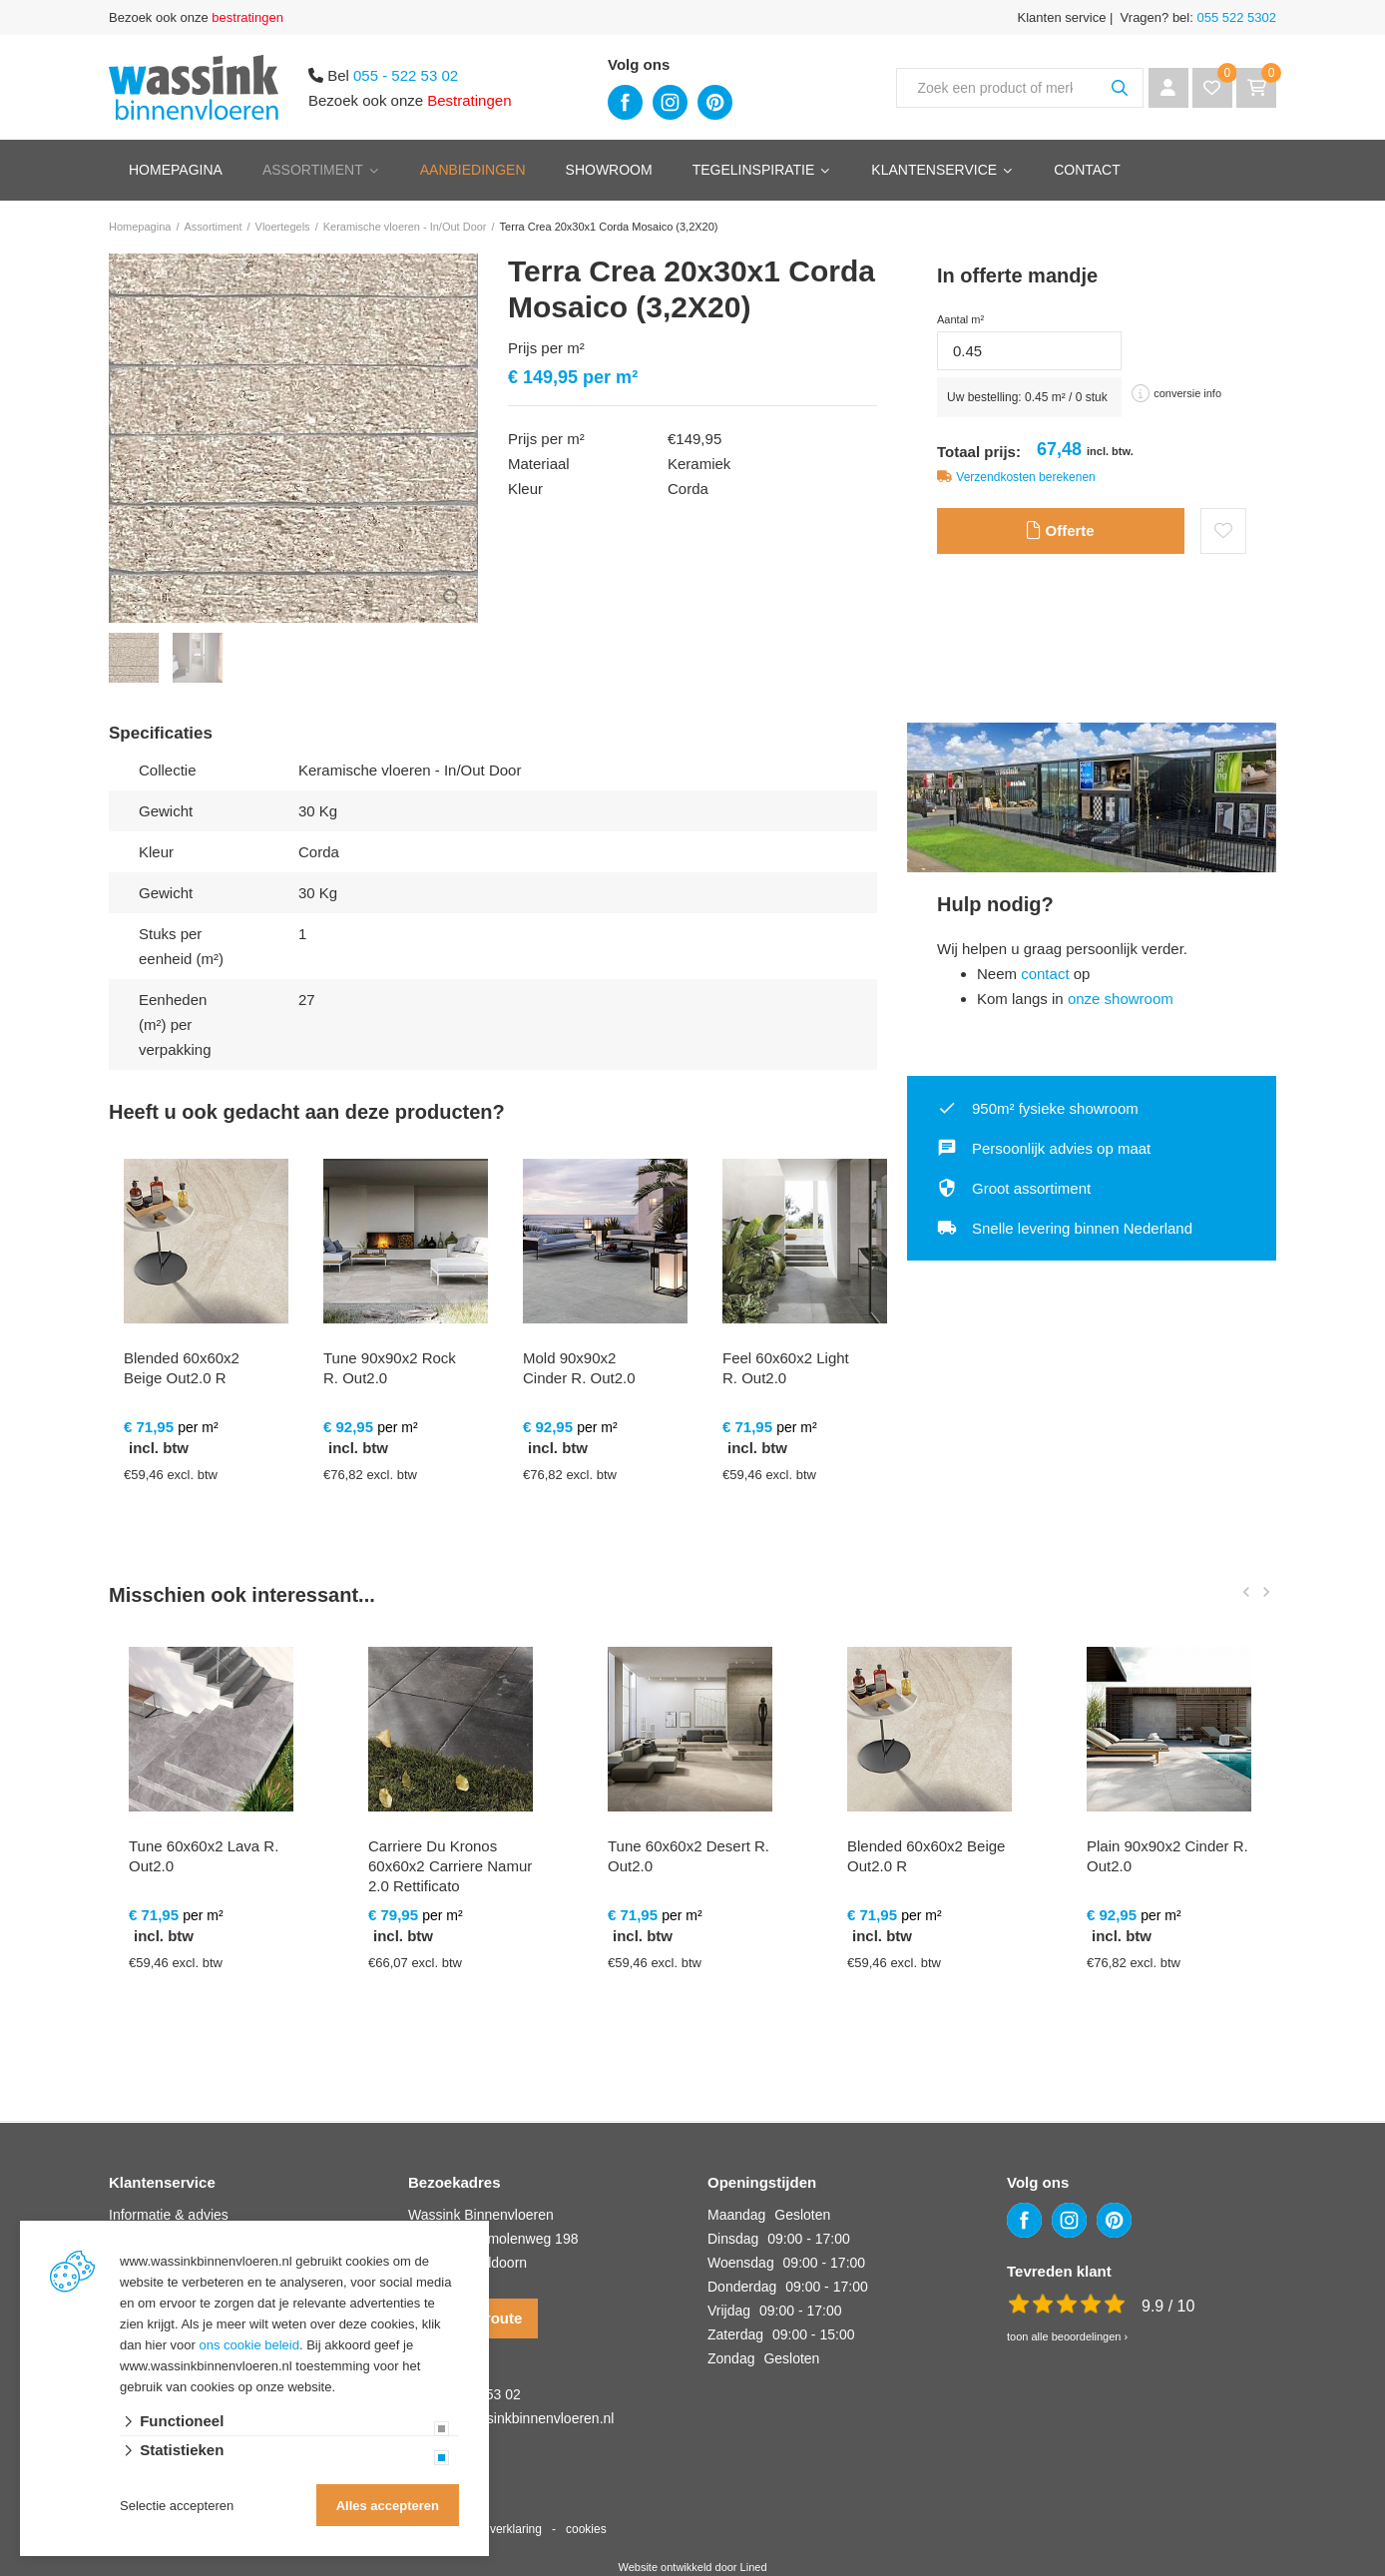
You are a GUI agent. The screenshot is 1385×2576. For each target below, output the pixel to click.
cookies (586, 2529)
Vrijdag (728, 2310)
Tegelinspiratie (753, 170)
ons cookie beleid (249, 2344)
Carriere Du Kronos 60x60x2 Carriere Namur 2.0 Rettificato (450, 1865)
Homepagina (176, 170)
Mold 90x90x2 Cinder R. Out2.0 (579, 1367)
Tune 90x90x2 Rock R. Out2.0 (389, 1367)
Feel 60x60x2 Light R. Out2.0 (785, 1367)
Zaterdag (735, 2334)
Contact (1087, 170)
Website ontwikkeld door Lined (693, 2567)
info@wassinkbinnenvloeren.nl (519, 2418)
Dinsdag (732, 2239)
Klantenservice (934, 170)
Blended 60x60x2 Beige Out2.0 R (181, 1367)
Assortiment (312, 170)
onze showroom (1120, 998)
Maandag (736, 2215)
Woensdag (740, 2263)
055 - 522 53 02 (405, 75)
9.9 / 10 (1168, 2306)
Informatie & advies (169, 2215)
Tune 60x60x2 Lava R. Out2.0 (203, 1855)
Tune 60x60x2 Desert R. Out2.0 (688, 1855)
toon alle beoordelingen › (1067, 2336)
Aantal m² (960, 319)
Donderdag (741, 2287)
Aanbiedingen (473, 170)
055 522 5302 (1234, 17)
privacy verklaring (495, 2529)
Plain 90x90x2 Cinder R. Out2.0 (1167, 1855)
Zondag (730, 2358)
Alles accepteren (387, 2505)
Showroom (609, 170)
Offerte (1060, 531)
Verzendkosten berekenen (1025, 477)
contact (1045, 973)
